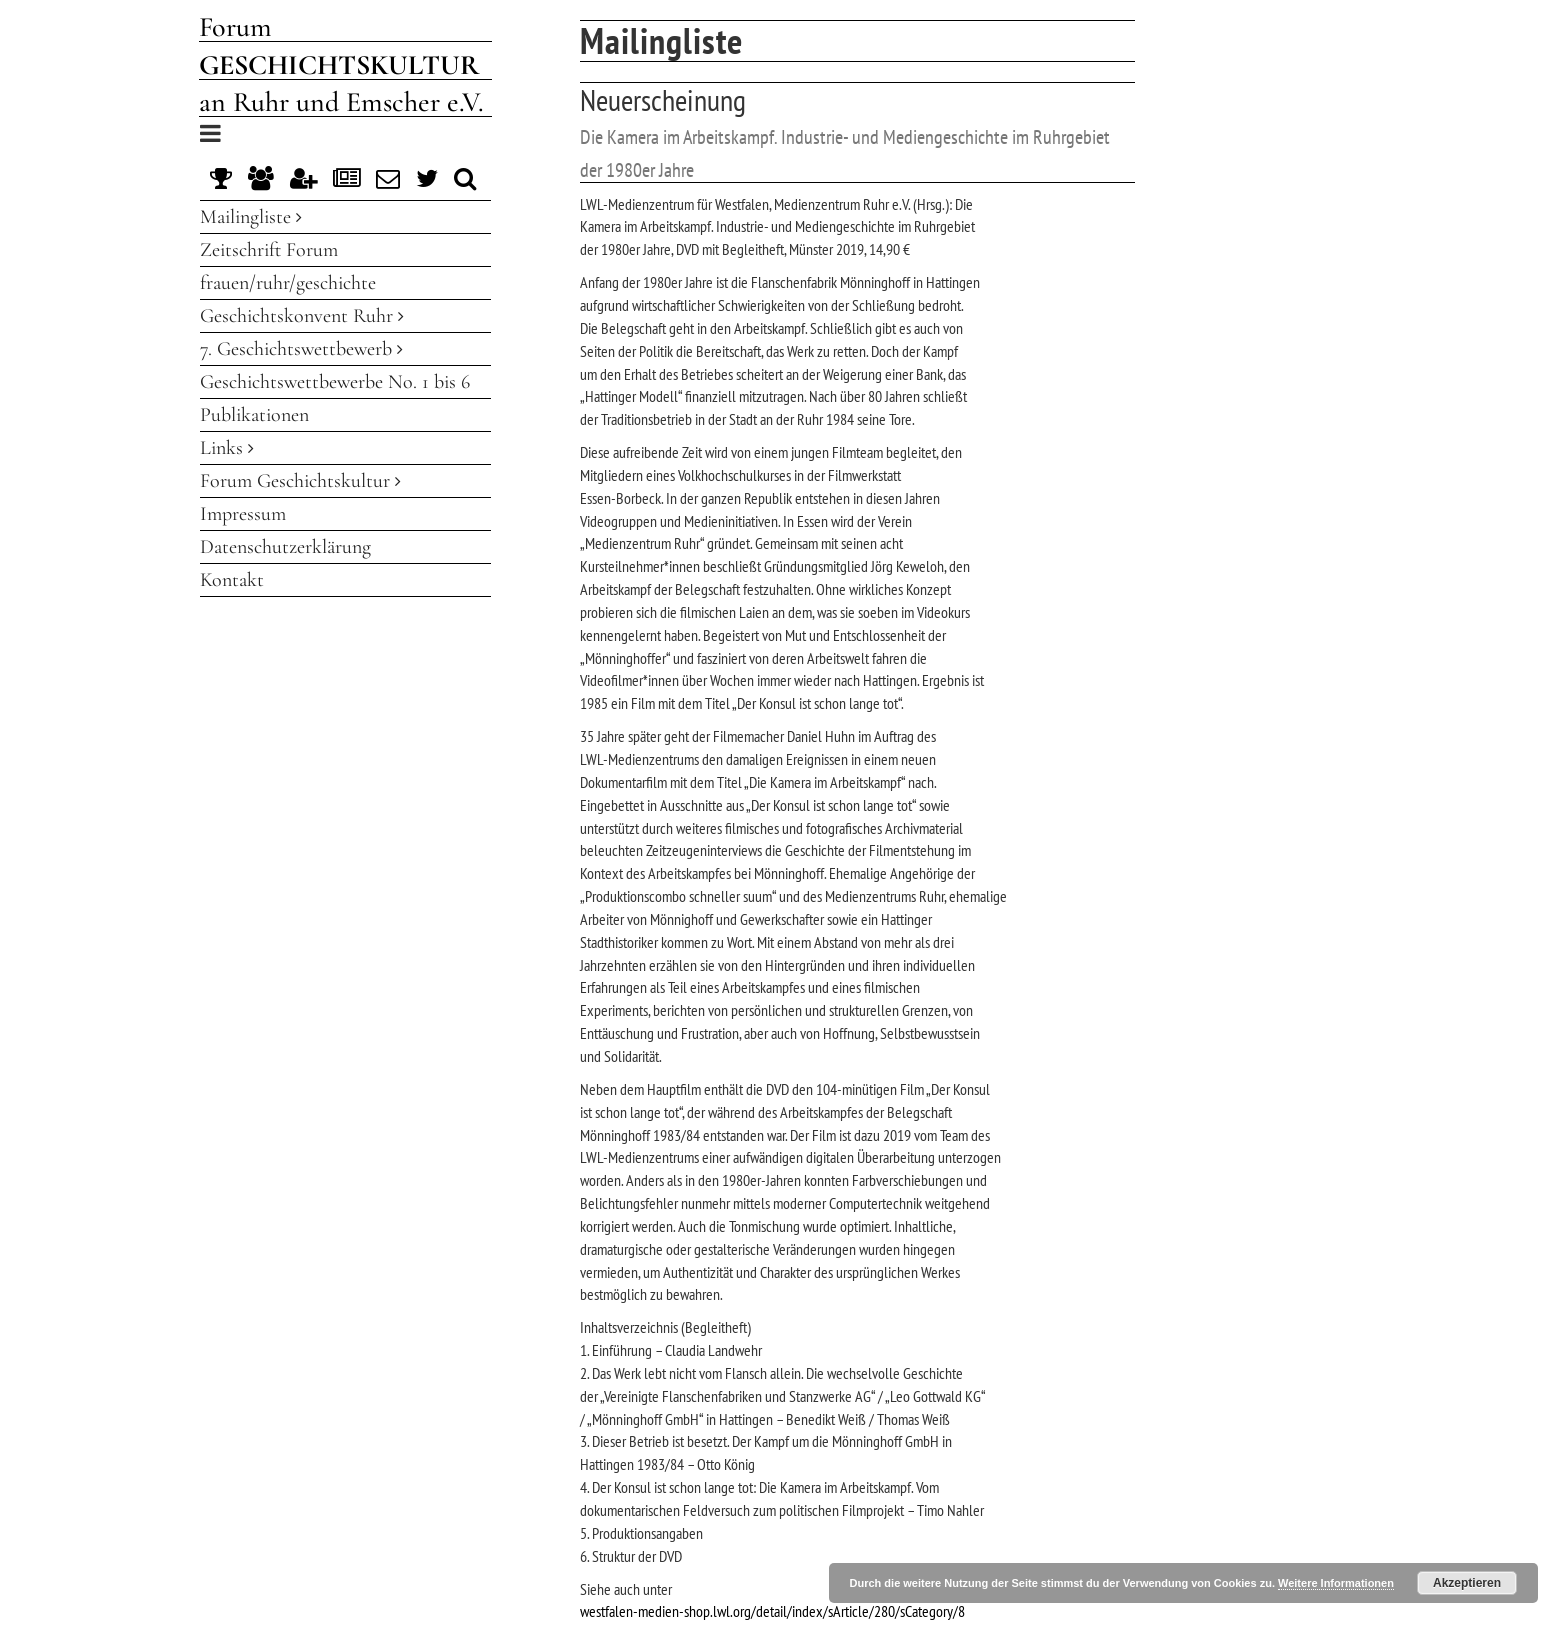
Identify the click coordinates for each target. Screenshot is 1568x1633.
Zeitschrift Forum (269, 250)
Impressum (243, 514)
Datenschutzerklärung (285, 547)
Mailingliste (251, 217)
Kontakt (232, 580)
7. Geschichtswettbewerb (301, 349)
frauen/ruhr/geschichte (288, 283)
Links (227, 448)
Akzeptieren (1467, 1583)
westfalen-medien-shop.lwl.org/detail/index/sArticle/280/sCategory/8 (772, 1611)
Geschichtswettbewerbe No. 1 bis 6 (335, 382)
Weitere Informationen (1336, 1583)
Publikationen (254, 415)
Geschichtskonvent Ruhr (302, 316)
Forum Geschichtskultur (300, 481)
